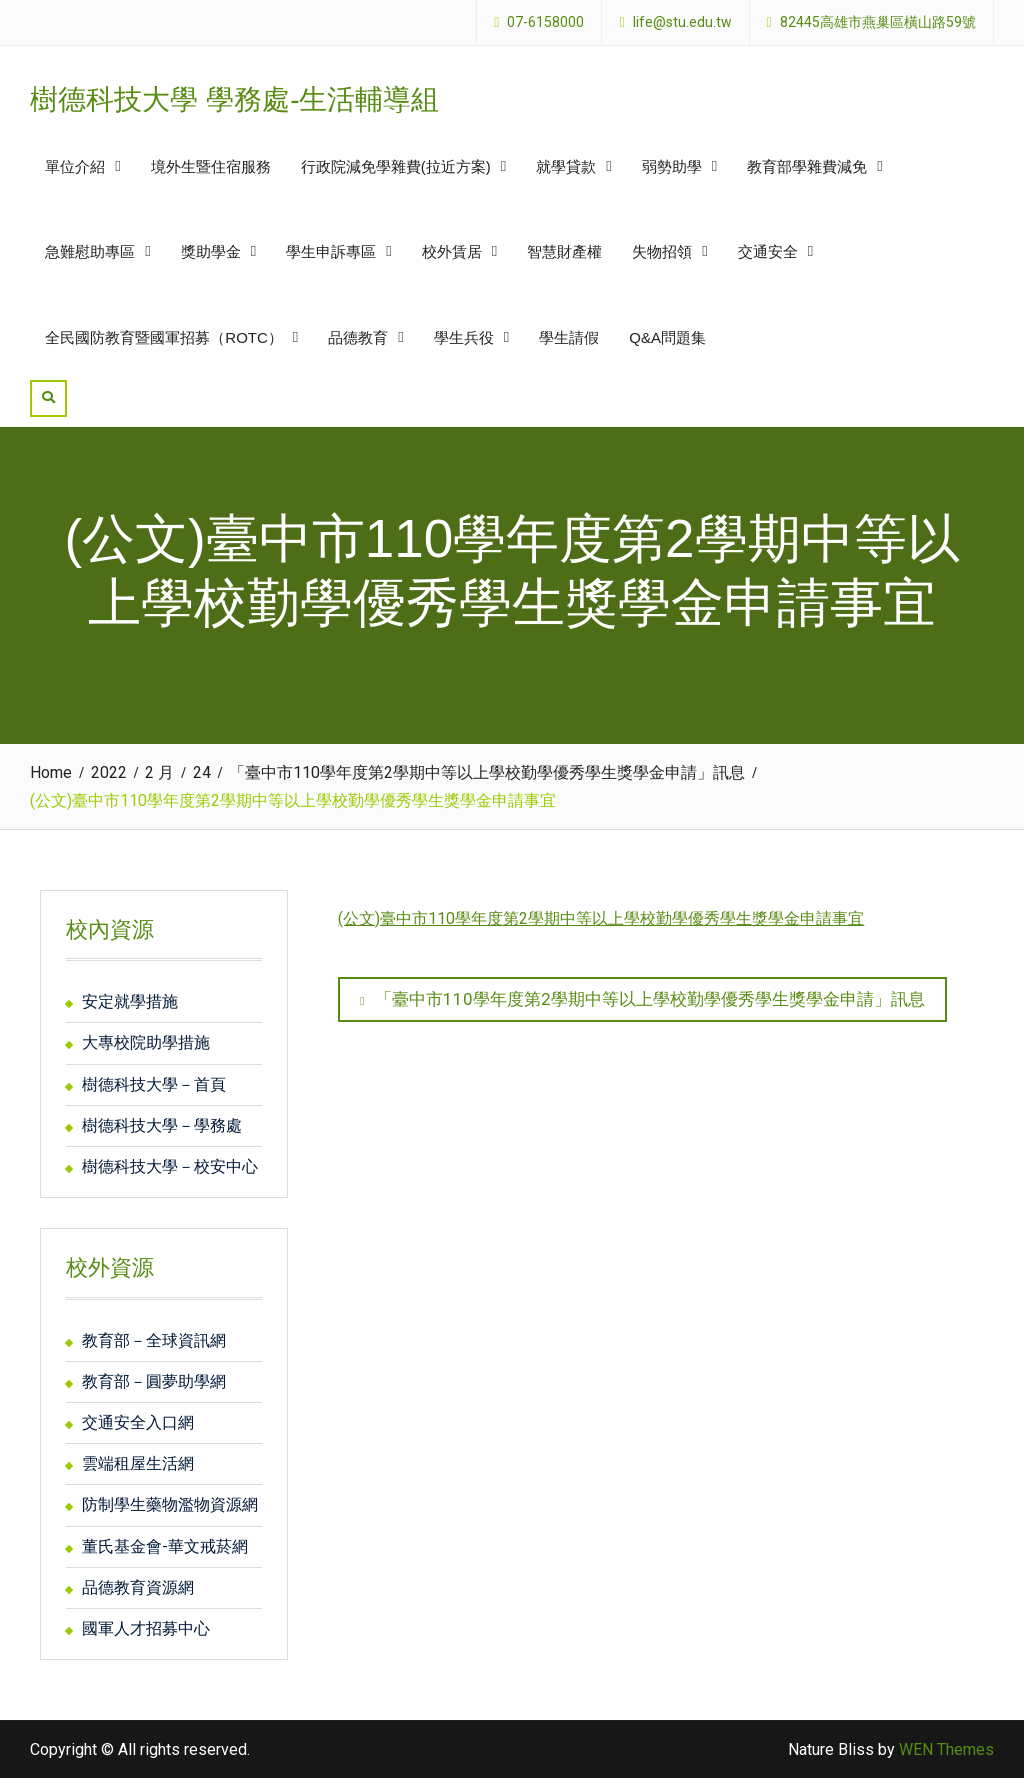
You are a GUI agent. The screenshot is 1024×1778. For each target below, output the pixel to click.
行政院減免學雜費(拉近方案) (396, 166)
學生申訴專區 (331, 251)
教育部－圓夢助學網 (154, 1381)
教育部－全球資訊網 (154, 1340)
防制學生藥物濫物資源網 (170, 1504)
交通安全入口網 (138, 1422)
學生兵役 (464, 337)
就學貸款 (566, 166)
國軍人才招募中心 (146, 1628)
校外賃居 (452, 251)
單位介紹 (75, 166)
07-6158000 (545, 22)
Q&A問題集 (667, 337)
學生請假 (569, 337)
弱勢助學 (672, 166)
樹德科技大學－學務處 (162, 1125)
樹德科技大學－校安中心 (170, 1166)
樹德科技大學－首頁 (154, 1084)
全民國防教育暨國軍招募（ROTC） (164, 337)
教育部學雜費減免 (807, 166)
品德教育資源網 (138, 1587)
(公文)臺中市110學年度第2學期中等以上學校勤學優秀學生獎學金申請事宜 (601, 918)
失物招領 (662, 251)
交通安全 (768, 251)
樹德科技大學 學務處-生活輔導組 (234, 99)
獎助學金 (211, 251)
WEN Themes (946, 1749)
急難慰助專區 (90, 251)
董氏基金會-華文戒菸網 (165, 1546)
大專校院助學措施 (146, 1042)
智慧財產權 (564, 251)
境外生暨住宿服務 (211, 166)
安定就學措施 (130, 1001)
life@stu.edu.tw (682, 22)
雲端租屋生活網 (138, 1463)
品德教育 (358, 337)
